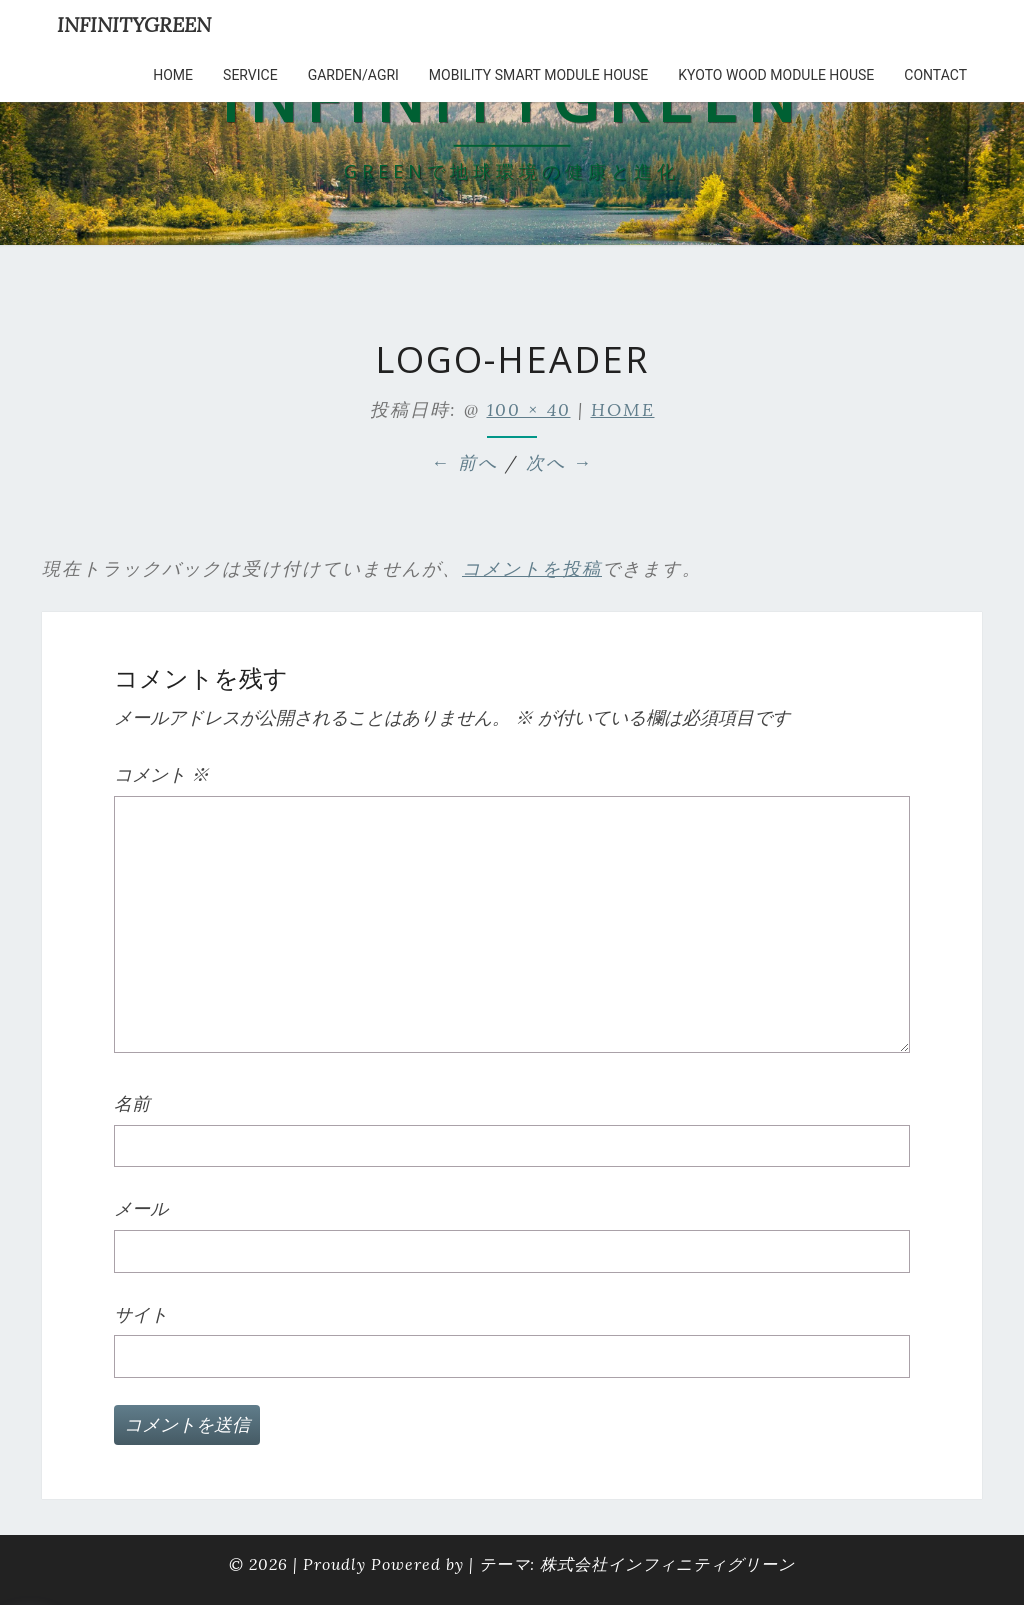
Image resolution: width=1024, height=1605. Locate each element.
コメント (161, 774)
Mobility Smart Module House (538, 75)
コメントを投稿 (532, 568)
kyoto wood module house (776, 75)
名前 (132, 1103)
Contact (935, 75)
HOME (173, 75)
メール (141, 1208)
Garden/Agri (353, 75)
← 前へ (464, 462)
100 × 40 (529, 409)
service (250, 75)
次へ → (559, 462)
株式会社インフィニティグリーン (667, 1564)
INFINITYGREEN (134, 24)
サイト (141, 1314)
